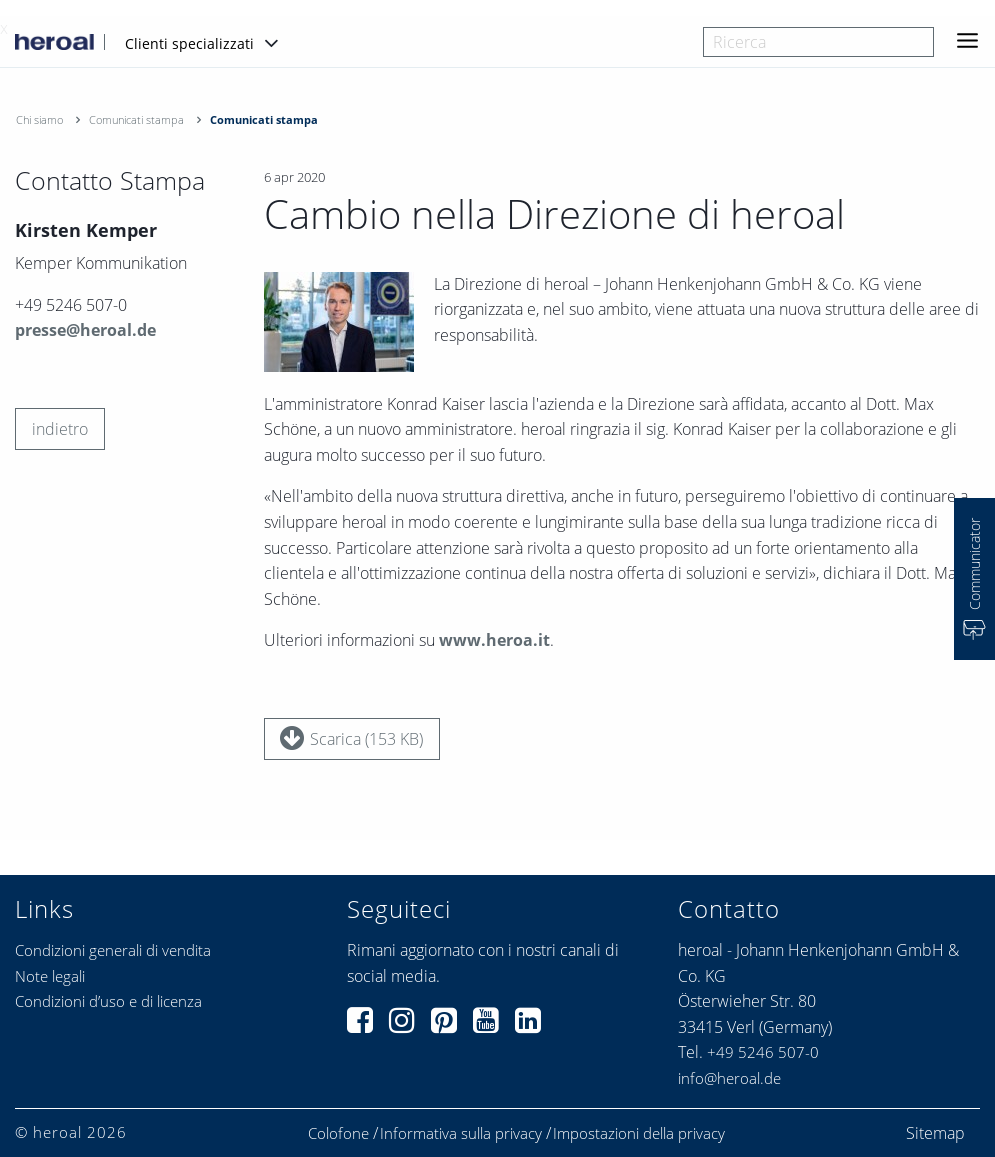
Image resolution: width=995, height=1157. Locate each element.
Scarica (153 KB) (351, 738)
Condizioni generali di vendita (113, 950)
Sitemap (935, 1133)
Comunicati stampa (136, 119)
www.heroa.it (494, 641)
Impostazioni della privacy (639, 1133)
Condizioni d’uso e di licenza (108, 1001)
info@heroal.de (729, 1078)
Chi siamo (39, 119)
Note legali (50, 976)
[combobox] (818, 42)
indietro (60, 429)
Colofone (338, 1133)
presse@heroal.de (85, 330)
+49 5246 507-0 (763, 1052)
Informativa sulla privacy (461, 1133)
